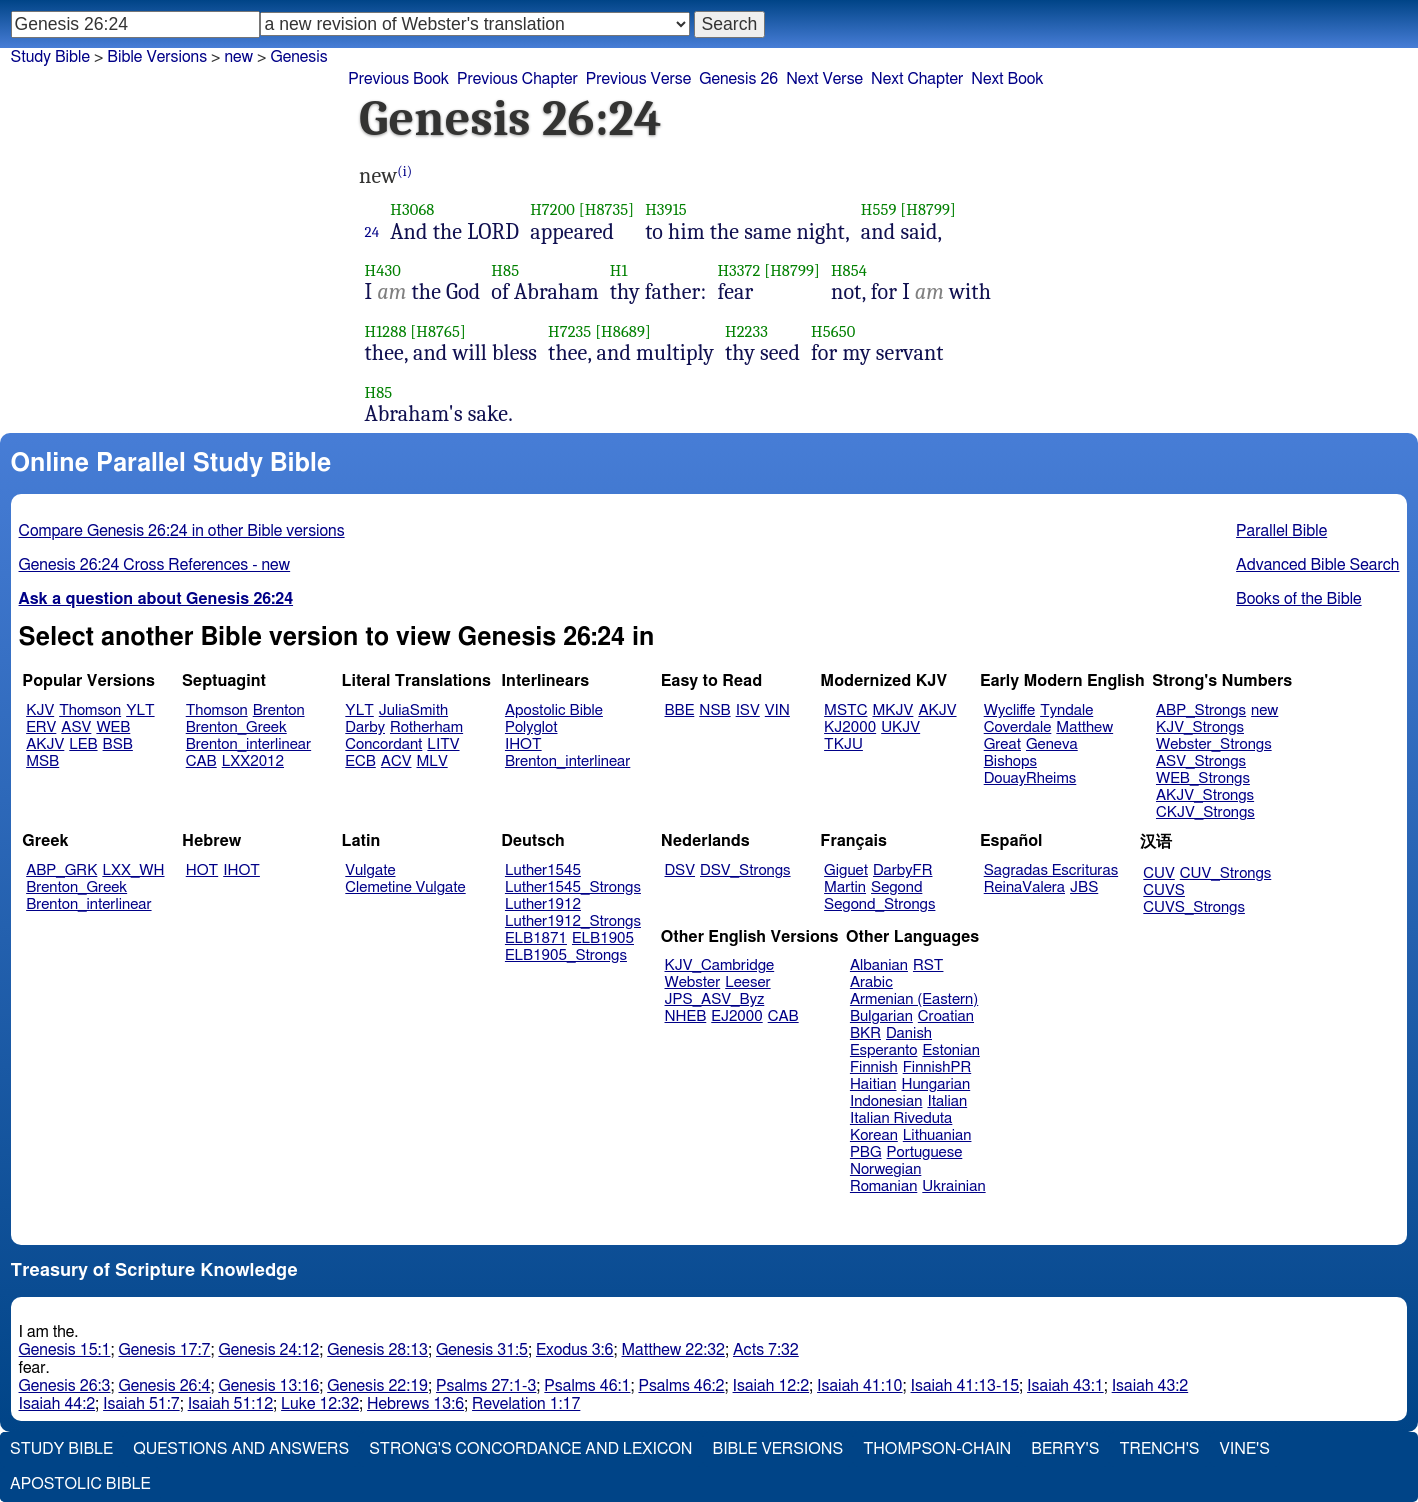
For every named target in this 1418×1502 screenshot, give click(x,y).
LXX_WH (133, 870)
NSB (714, 710)
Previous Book (398, 79)
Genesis (298, 57)
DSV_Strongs (745, 870)
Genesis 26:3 (65, 1386)
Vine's (1245, 1449)
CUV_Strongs (1225, 873)
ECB (360, 761)
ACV (396, 761)
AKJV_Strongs (1205, 795)
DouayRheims (1030, 778)
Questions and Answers (241, 1449)
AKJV (45, 744)
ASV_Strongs (1201, 761)
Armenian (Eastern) (914, 999)
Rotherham (426, 727)
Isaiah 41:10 (859, 1386)
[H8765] (438, 331)
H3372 (738, 270)
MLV (431, 761)
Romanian (883, 1186)
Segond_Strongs (879, 904)
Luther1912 (543, 904)
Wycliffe (1009, 710)
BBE (680, 710)
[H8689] (623, 331)
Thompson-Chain (937, 1449)
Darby (365, 727)
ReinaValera (1024, 887)
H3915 (666, 209)
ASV (76, 727)
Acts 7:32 (766, 1350)
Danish (909, 1033)
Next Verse (824, 79)
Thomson (90, 710)
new (1264, 710)
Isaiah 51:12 (230, 1404)
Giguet (846, 870)
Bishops (1010, 761)
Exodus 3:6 (575, 1350)
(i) (404, 171)
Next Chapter (917, 79)
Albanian (879, 965)
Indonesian (886, 1101)
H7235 (569, 331)
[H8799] (928, 209)
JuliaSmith (413, 710)
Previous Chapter (517, 79)
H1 (619, 270)
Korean (874, 1135)
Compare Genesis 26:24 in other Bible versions (182, 531)
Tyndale (1066, 710)
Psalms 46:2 (681, 1386)
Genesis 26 (738, 79)
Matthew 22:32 (673, 1350)
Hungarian (936, 1084)
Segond (896, 887)
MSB (42, 761)
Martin (845, 887)
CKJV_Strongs (1205, 812)
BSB (118, 744)
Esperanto (884, 1050)
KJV (40, 710)
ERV (41, 727)
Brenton (279, 710)
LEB (83, 744)
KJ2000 (850, 727)
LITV (443, 744)
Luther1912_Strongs (573, 921)
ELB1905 (603, 938)
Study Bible (50, 57)
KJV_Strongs (1200, 727)
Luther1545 (543, 870)
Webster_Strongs (1214, 744)
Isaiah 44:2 (57, 1404)
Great (1002, 744)
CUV (1159, 873)
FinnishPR (937, 1067)
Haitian (873, 1084)
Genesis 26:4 (164, 1386)
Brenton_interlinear (248, 744)
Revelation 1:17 (526, 1404)
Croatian (946, 1016)
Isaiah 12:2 (771, 1386)
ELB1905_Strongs (566, 955)
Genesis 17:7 (164, 1350)
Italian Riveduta (901, 1118)
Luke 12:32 (320, 1404)
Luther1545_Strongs (573, 887)
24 (372, 232)
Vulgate (370, 870)
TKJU (843, 744)
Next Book (1007, 79)
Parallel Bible (1281, 531)
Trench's (1159, 1449)
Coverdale (1018, 727)
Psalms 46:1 (587, 1386)
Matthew (1084, 727)
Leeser (747, 982)
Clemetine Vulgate (405, 887)
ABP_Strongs (1201, 710)
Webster (693, 982)
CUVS (1164, 890)
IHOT (523, 744)
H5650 (833, 331)
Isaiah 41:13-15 (965, 1386)
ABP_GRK (61, 870)
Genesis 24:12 (268, 1350)
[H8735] (606, 209)
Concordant (383, 744)
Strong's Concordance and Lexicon (530, 1449)
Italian (947, 1101)
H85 (505, 270)
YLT (140, 710)
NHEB (686, 1016)
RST (928, 965)
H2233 (746, 331)
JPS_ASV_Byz (715, 999)
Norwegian (885, 1169)
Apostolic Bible (80, 1484)
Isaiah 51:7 (141, 1404)
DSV (680, 870)
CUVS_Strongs (1194, 907)
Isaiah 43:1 (1065, 1386)
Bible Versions (157, 57)
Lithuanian (937, 1135)
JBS (1084, 887)
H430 (383, 270)
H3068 (412, 209)
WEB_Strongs (1203, 778)
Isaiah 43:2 (1150, 1386)
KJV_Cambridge (720, 965)
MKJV (892, 710)
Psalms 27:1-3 (486, 1386)
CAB (201, 761)
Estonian (950, 1050)
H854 (849, 270)
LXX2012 (253, 761)
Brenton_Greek (236, 727)
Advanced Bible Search (1317, 565)
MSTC (845, 710)
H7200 (552, 209)
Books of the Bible (1299, 599)
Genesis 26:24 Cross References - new (155, 565)
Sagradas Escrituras (1051, 870)
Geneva (1052, 744)
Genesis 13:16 (268, 1386)
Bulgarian (881, 1016)
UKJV (900, 727)
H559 (879, 209)
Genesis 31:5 (482, 1350)
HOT (202, 870)
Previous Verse (638, 79)
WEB (113, 727)
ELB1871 (536, 938)
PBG (866, 1152)
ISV (748, 710)
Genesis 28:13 (377, 1350)
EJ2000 (736, 1016)
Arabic (871, 982)
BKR (865, 1033)
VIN (777, 710)
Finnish (874, 1067)
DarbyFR (903, 870)
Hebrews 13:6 (415, 1404)
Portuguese (925, 1152)
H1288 (386, 331)
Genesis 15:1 (65, 1350)
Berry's (1065, 1449)
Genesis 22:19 (377, 1386)
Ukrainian (953, 1186)
